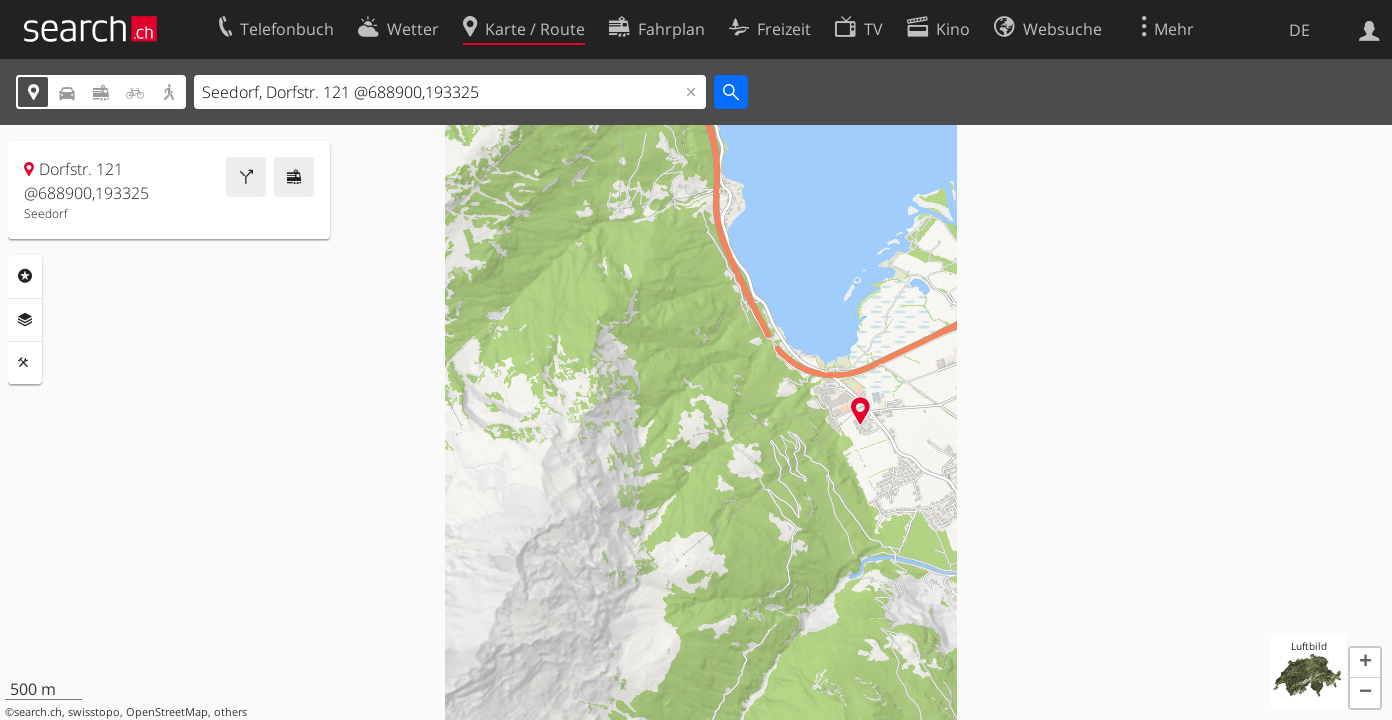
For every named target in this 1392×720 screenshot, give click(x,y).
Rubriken (25, 276)
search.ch (38, 712)
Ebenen (25, 320)
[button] (1365, 663)
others (230, 712)
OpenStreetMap (167, 712)
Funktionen (25, 363)
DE (1299, 30)
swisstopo (94, 712)
